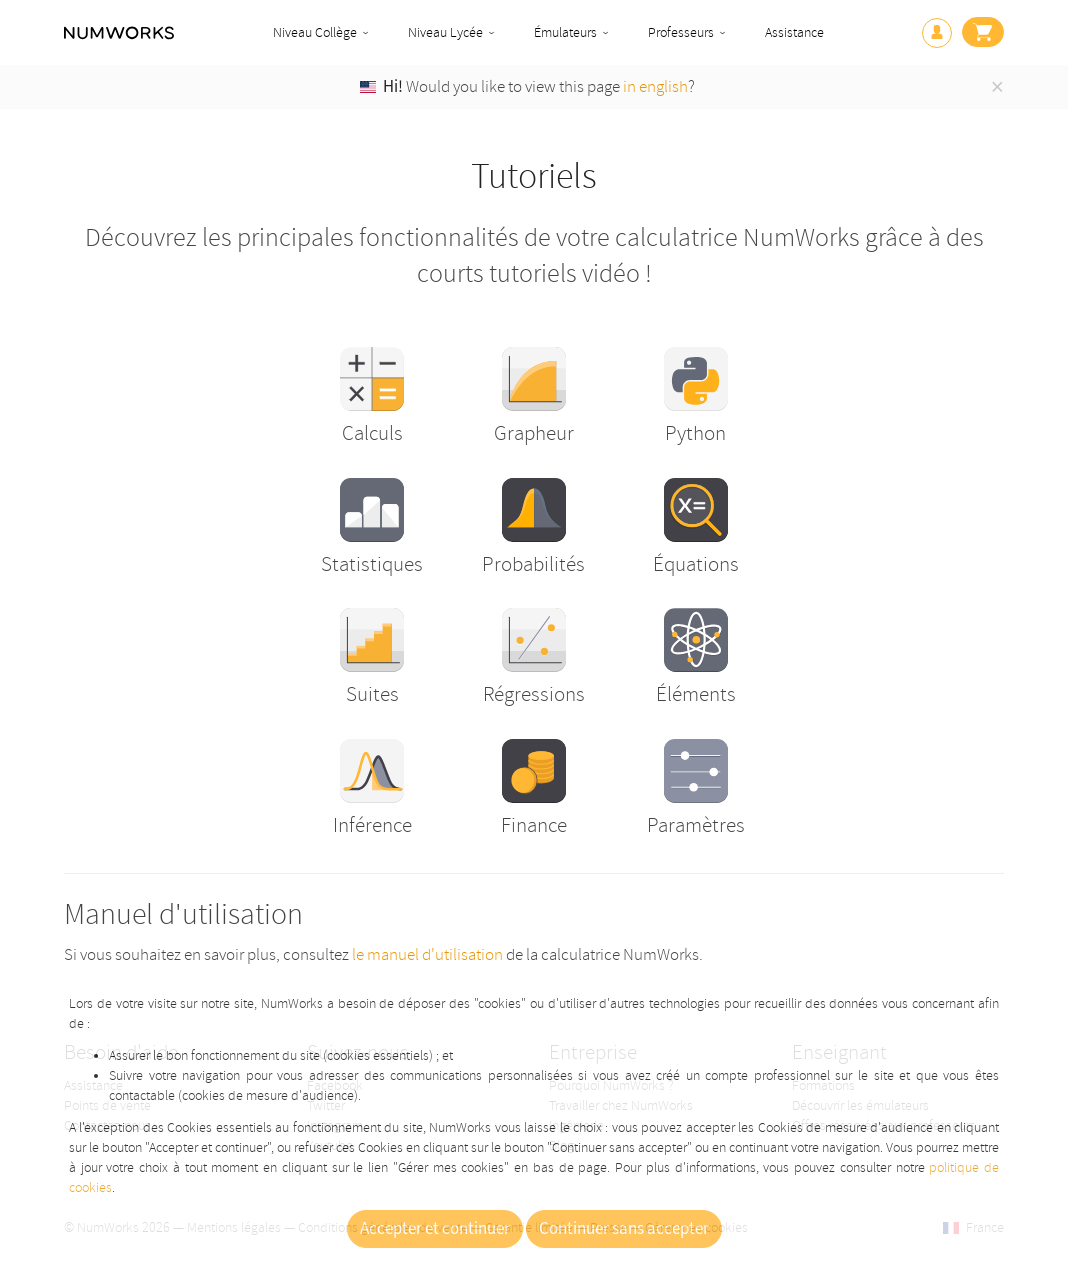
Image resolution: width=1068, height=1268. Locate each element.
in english (655, 86)
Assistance (794, 32)
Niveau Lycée (445, 32)
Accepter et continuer (435, 1229)
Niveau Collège (315, 32)
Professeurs (681, 32)
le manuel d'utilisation (427, 954)
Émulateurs (565, 32)
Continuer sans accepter (624, 1229)
